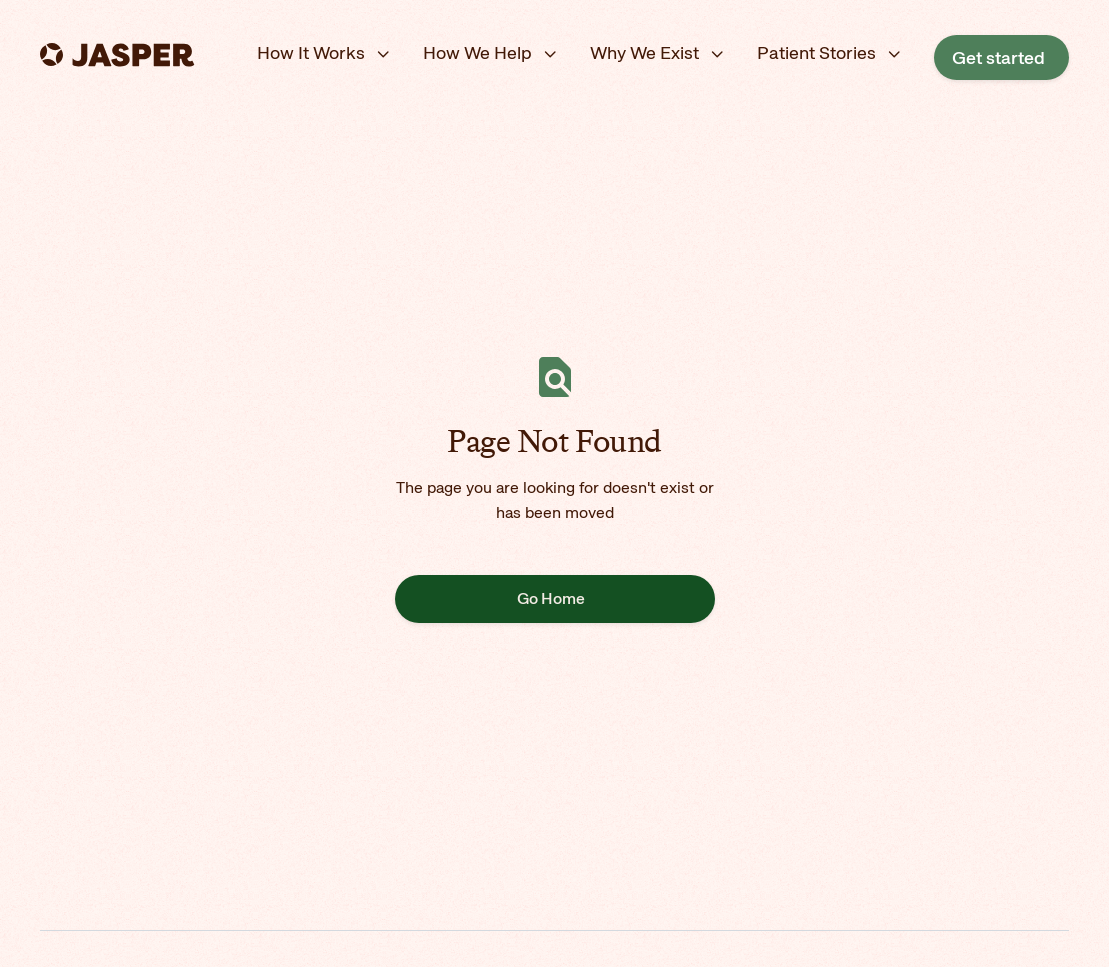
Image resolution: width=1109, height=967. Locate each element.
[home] (119, 54)
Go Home (551, 598)
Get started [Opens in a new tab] (998, 57)
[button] (324, 53)
